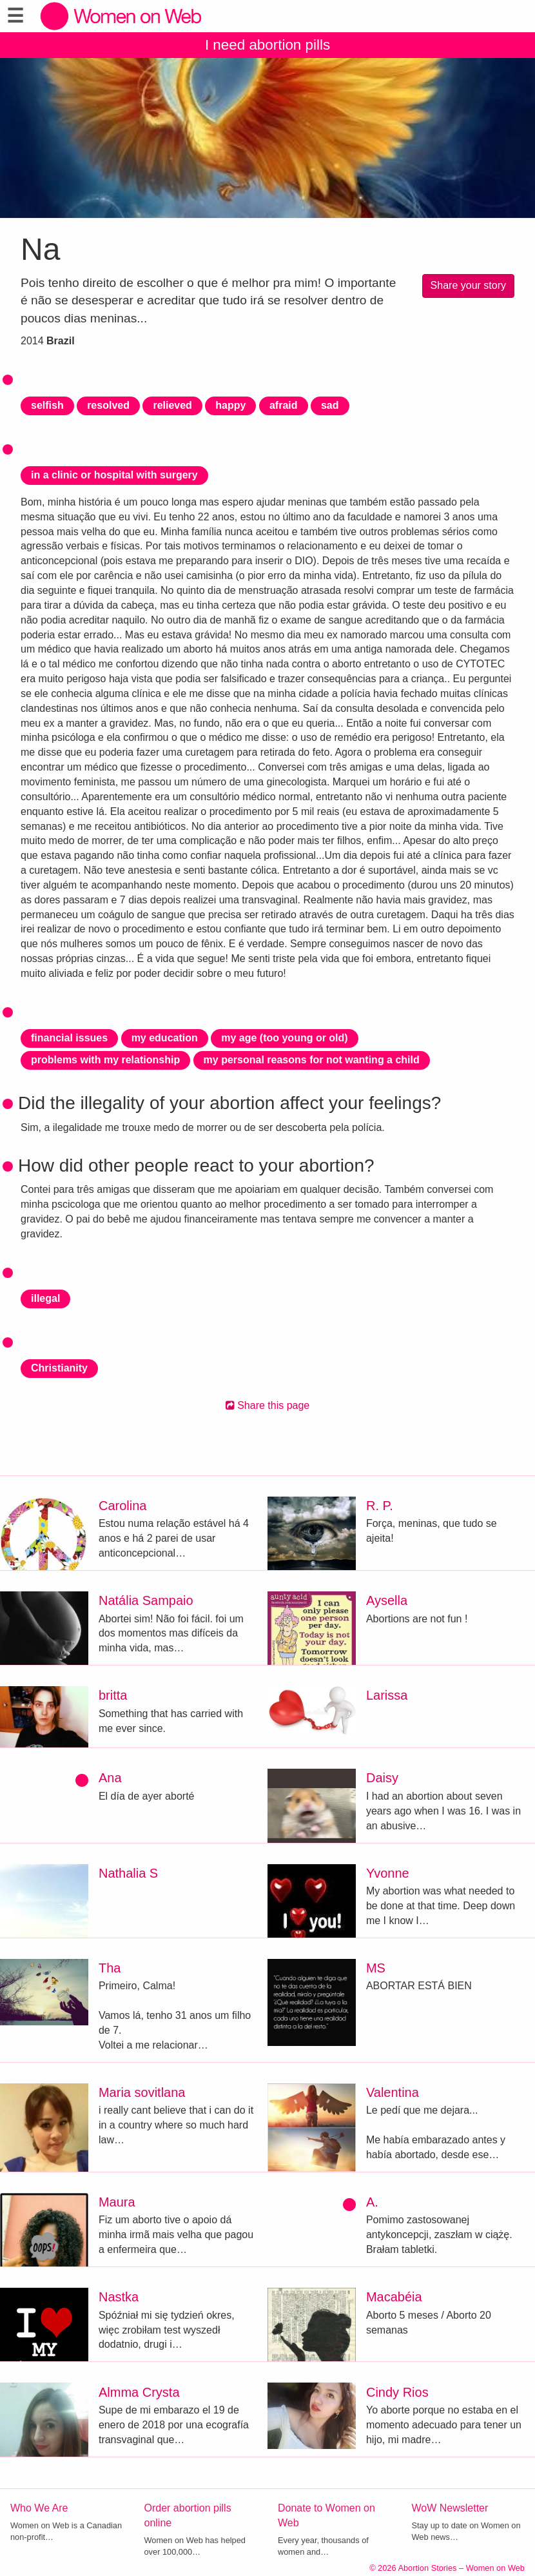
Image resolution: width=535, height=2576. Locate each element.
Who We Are (39, 2507)
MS (375, 1968)
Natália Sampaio (146, 1600)
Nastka (119, 2297)
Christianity (59, 1367)
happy (230, 405)
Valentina (392, 2092)
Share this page (268, 1405)
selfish (47, 405)
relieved (172, 405)
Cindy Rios (397, 2392)
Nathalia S (128, 1873)
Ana (110, 1778)
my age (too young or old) (284, 1037)
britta (113, 1695)
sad (330, 405)
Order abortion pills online (187, 2515)
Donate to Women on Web (326, 2515)
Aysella (386, 1600)
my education (164, 1037)
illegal (45, 1298)
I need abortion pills (267, 45)
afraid (283, 405)
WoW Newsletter (450, 2507)
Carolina (122, 1506)
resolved (108, 405)
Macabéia (394, 2297)
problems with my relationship (105, 1059)
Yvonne (387, 1873)
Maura (117, 2202)
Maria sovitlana (142, 2092)
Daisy (382, 1778)
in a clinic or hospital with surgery (114, 474)
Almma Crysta (139, 2392)
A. (372, 2202)
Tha (110, 1968)
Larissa (386, 1695)
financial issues (69, 1037)
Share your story (468, 285)
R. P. (379, 1506)
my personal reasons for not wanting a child (312, 1059)
